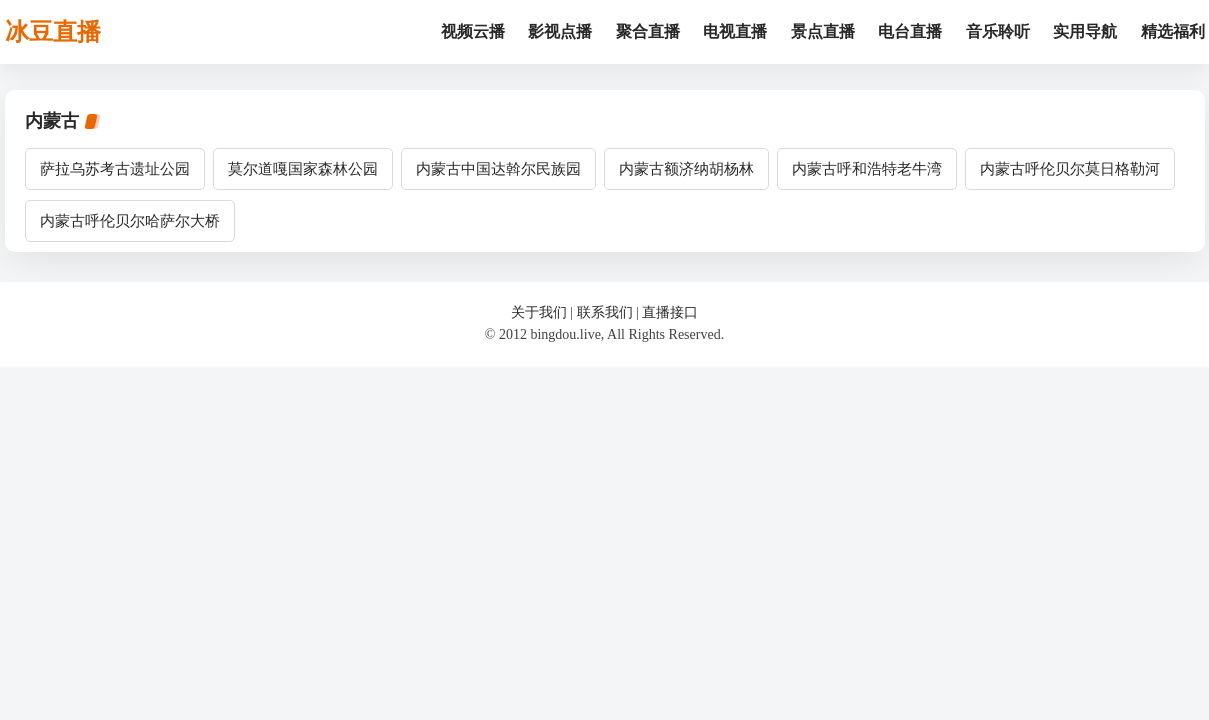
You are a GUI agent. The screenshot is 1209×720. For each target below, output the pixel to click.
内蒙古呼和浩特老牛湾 (867, 169)
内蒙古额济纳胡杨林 (686, 169)
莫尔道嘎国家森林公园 (303, 169)
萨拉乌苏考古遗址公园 (115, 169)
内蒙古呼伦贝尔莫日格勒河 (1070, 169)
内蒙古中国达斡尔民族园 (498, 169)
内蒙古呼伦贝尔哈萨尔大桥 (130, 221)
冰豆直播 (53, 32)
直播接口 (670, 312)
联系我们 (605, 312)
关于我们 (539, 312)
